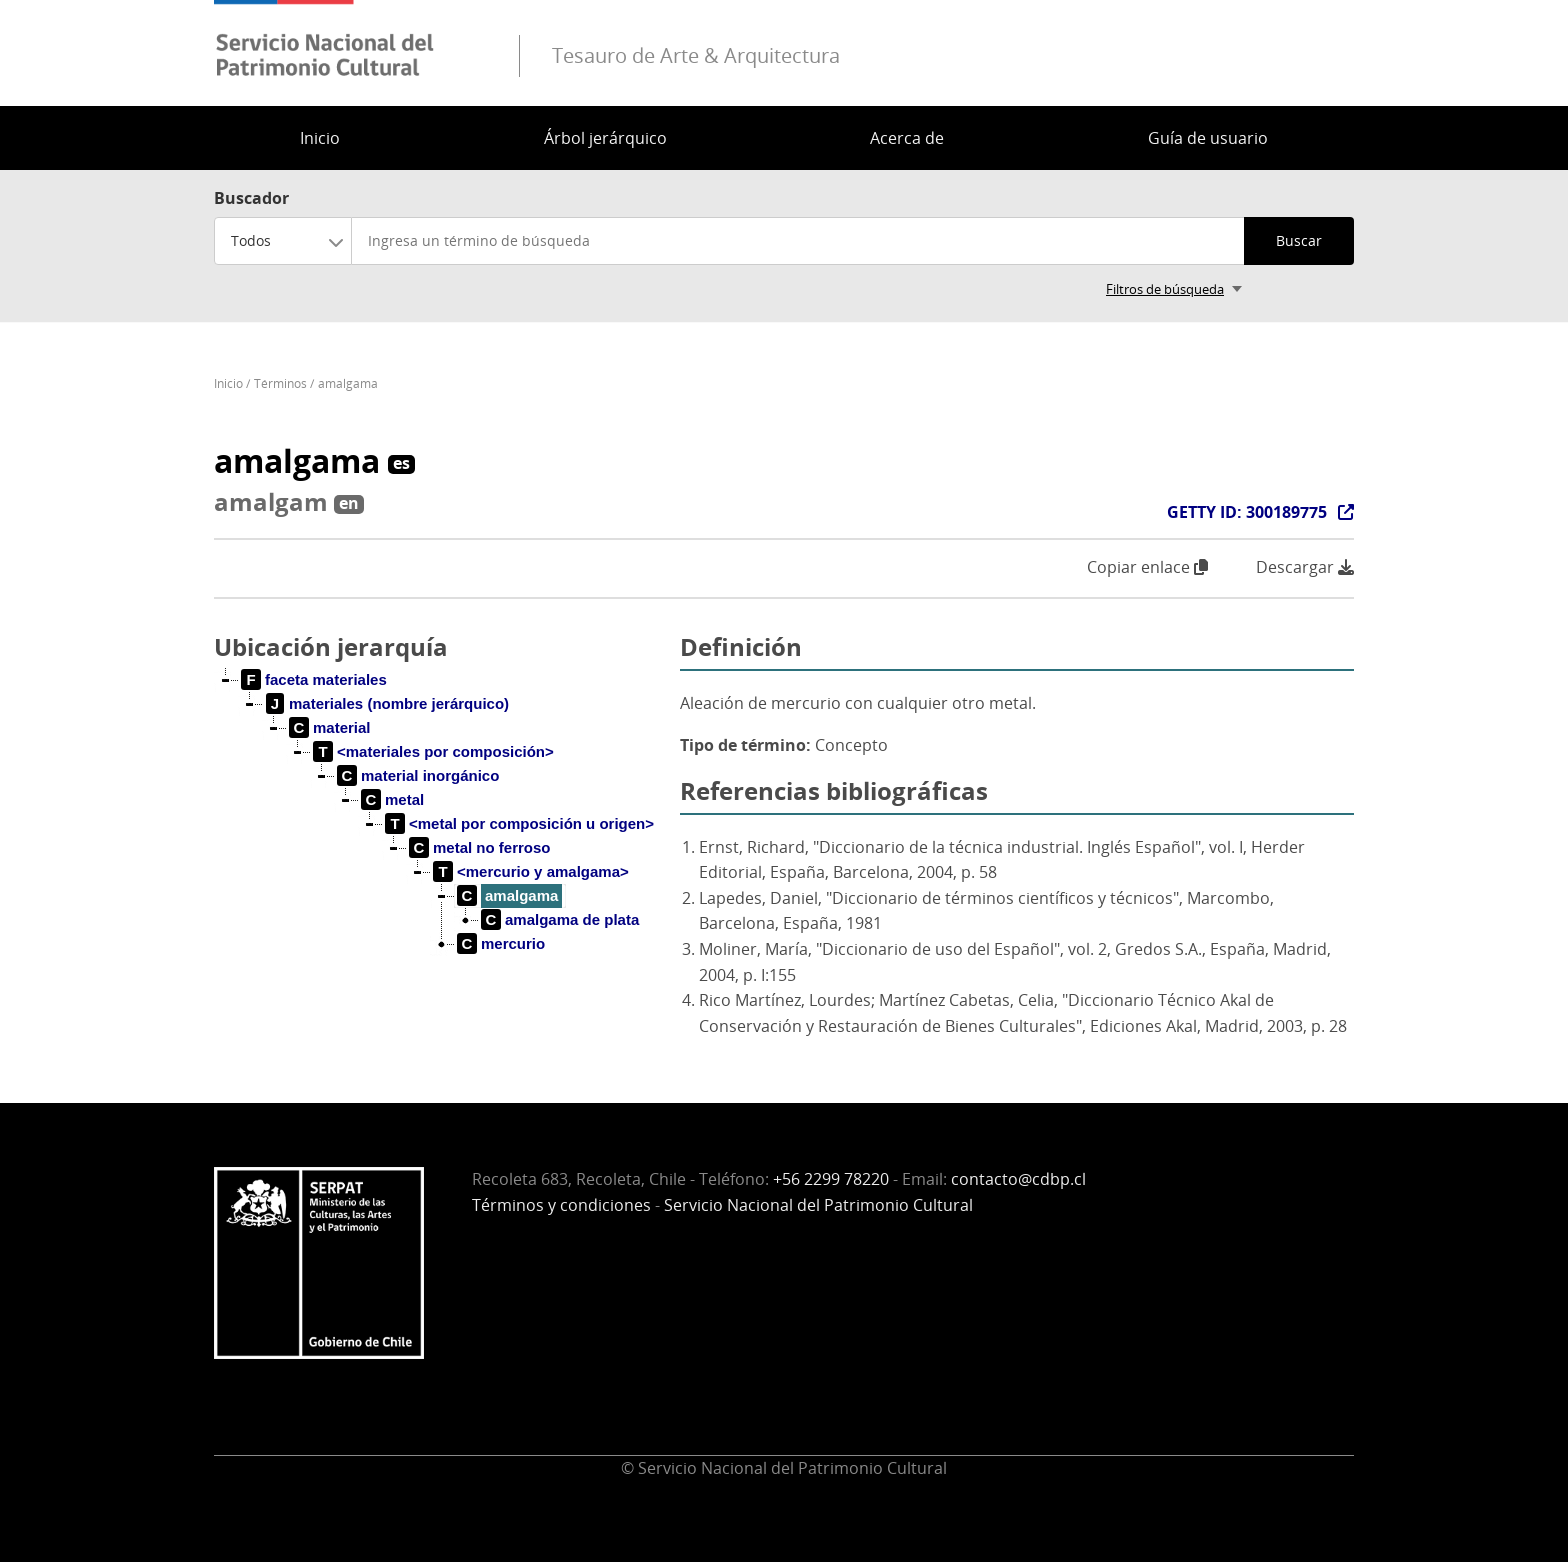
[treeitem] (314, 680)
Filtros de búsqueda (1165, 289)
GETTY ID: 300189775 (1247, 512)
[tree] (439, 828)
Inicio (320, 138)
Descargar (1305, 567)
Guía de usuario (1208, 138)
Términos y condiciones (561, 1205)
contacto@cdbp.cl (1018, 1179)
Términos (280, 383)
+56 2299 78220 (831, 1179)
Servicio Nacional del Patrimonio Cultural (818, 1205)
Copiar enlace (1147, 567)
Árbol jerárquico (605, 138)
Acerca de (907, 138)
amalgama (348, 383)
